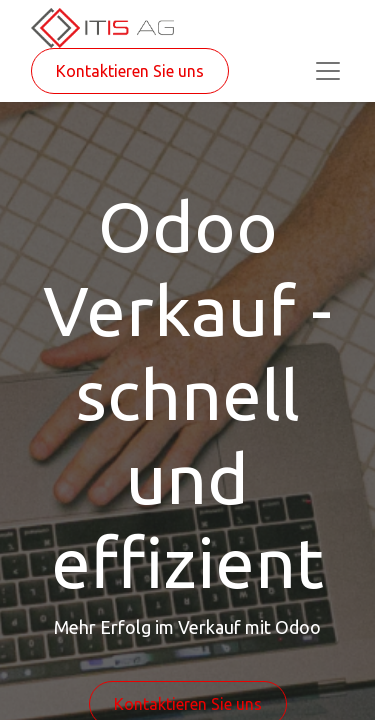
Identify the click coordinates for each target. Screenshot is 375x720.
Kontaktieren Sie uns (130, 71)
